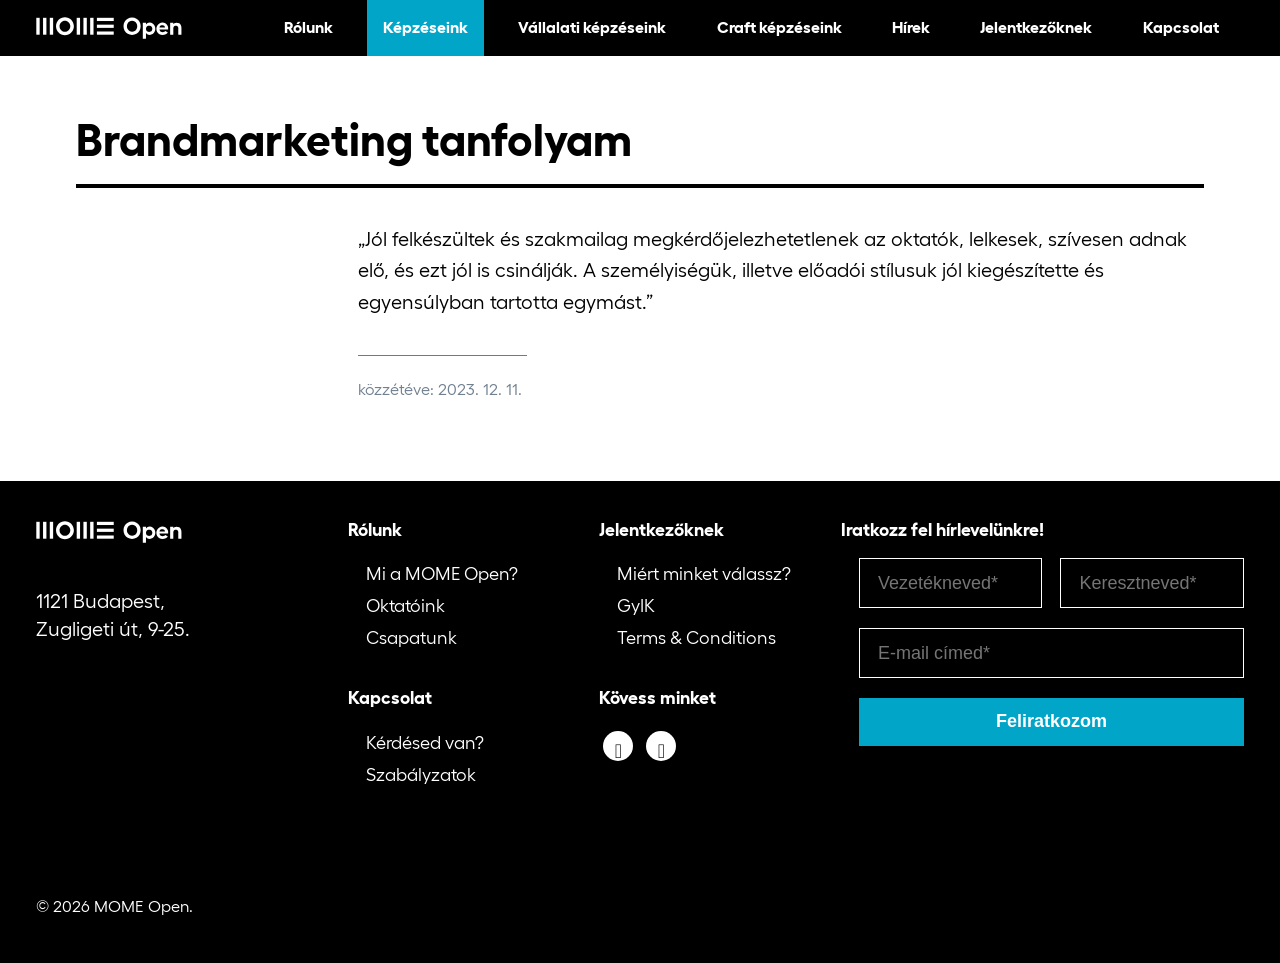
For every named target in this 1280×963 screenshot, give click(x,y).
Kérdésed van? (425, 743)
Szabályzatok (421, 775)
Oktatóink (405, 606)
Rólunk (308, 27)
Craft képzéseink (779, 27)
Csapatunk (411, 638)
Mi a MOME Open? (442, 574)
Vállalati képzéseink (592, 27)
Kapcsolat (1181, 27)
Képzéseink (425, 27)
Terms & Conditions (696, 638)
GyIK (636, 606)
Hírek (911, 27)
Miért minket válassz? (704, 574)
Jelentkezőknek (1036, 27)
